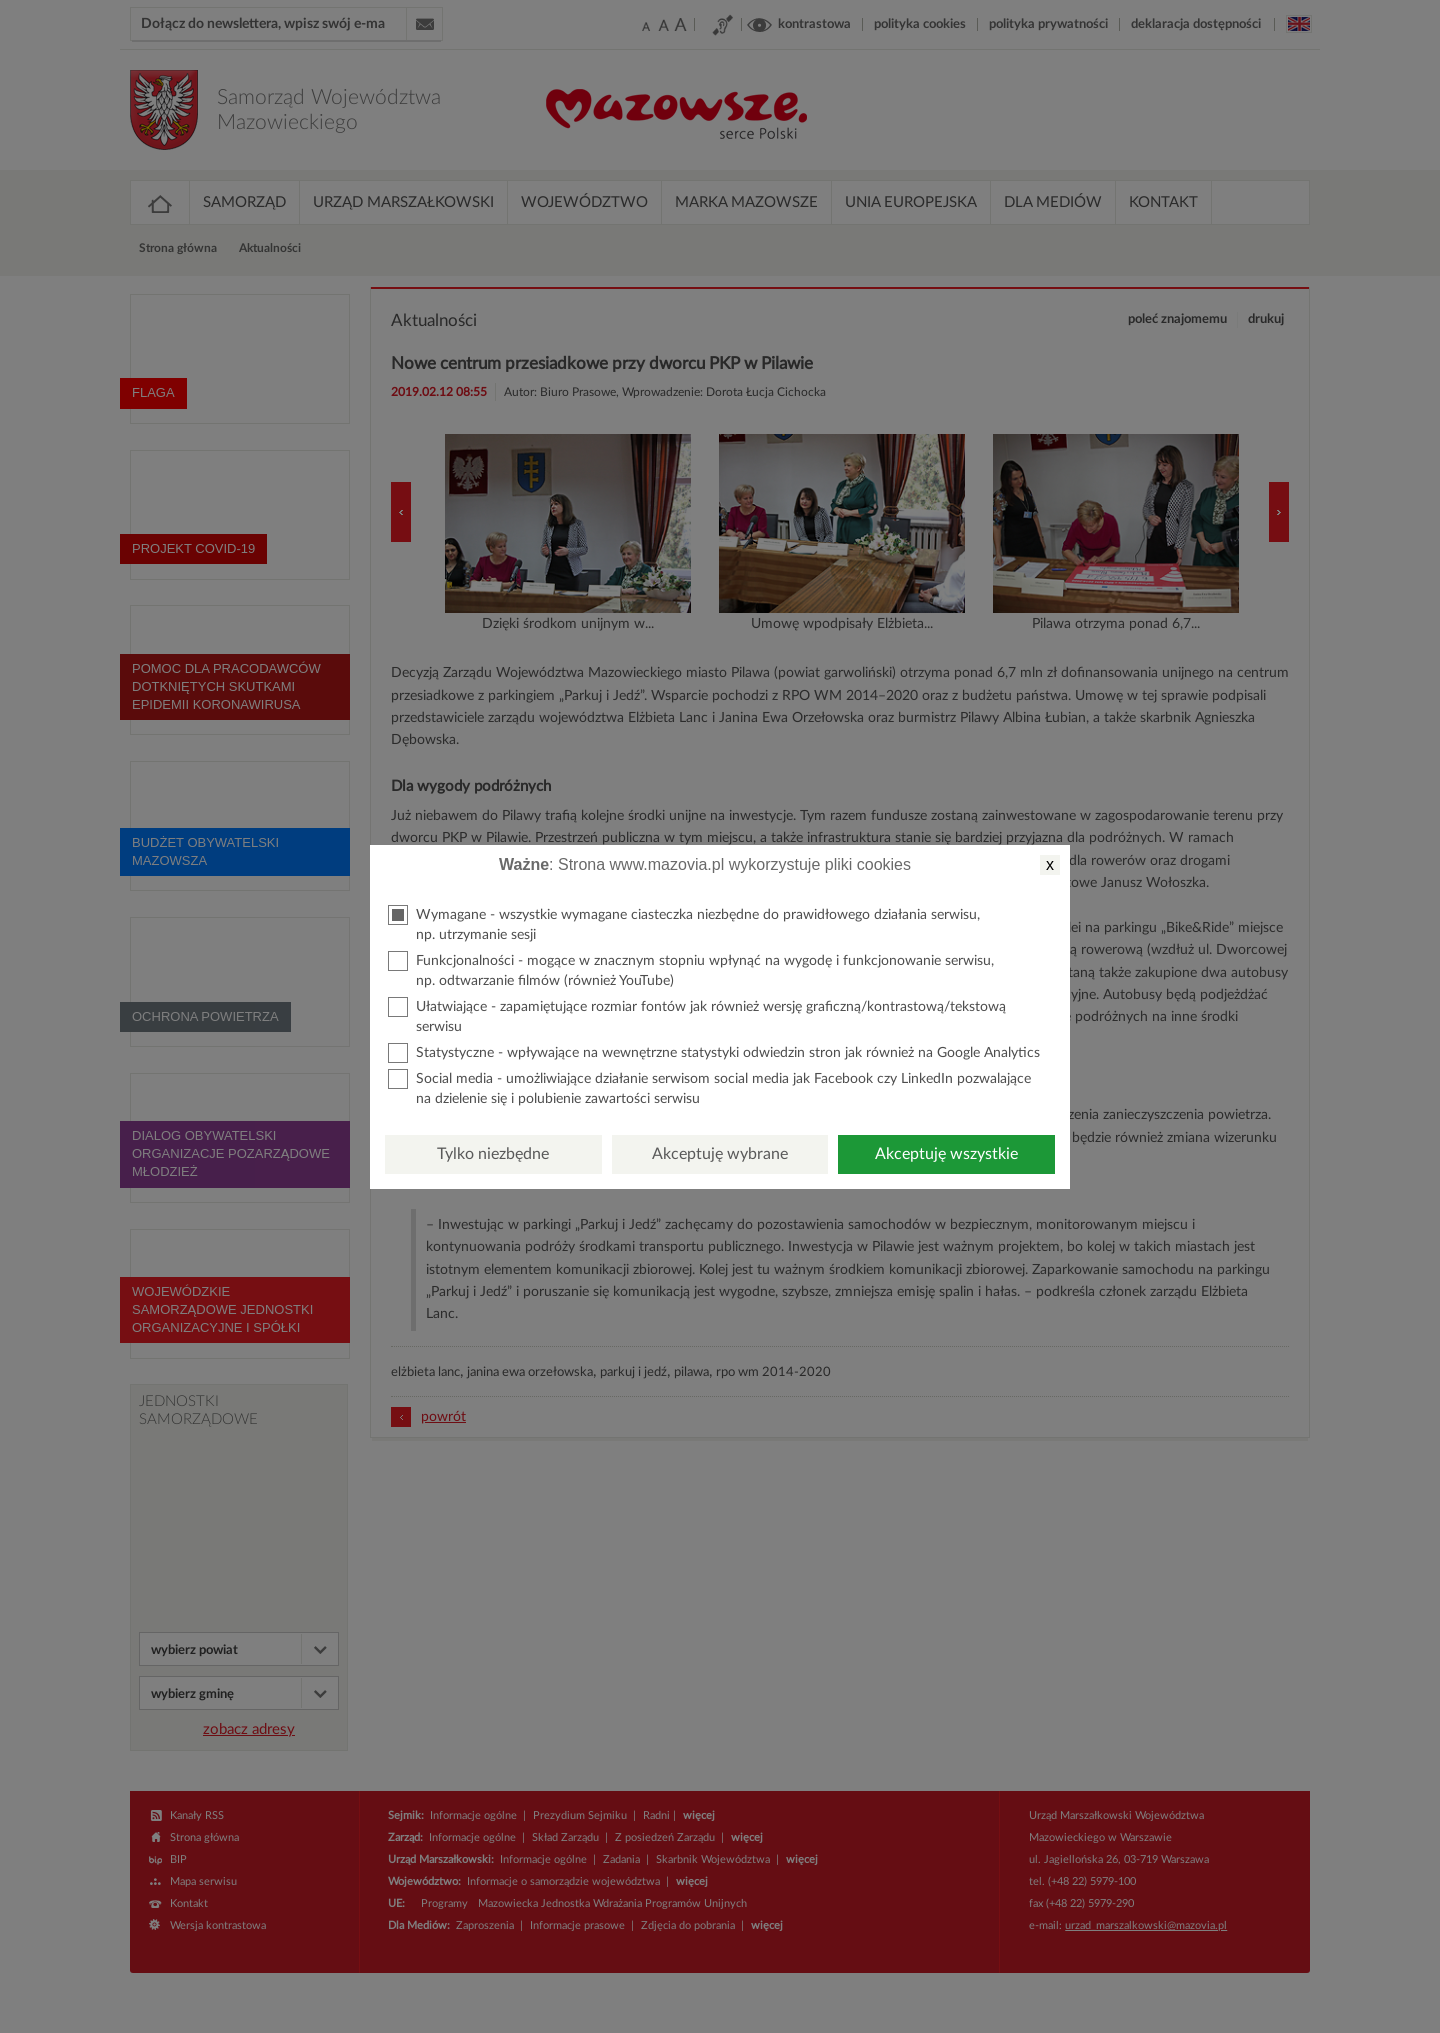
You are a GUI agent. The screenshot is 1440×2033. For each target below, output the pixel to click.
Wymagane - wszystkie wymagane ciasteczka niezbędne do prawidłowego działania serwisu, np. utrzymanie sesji (684, 923)
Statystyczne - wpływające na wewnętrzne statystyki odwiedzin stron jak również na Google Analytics (714, 1053)
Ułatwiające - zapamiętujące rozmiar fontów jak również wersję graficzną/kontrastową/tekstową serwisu (697, 1015)
